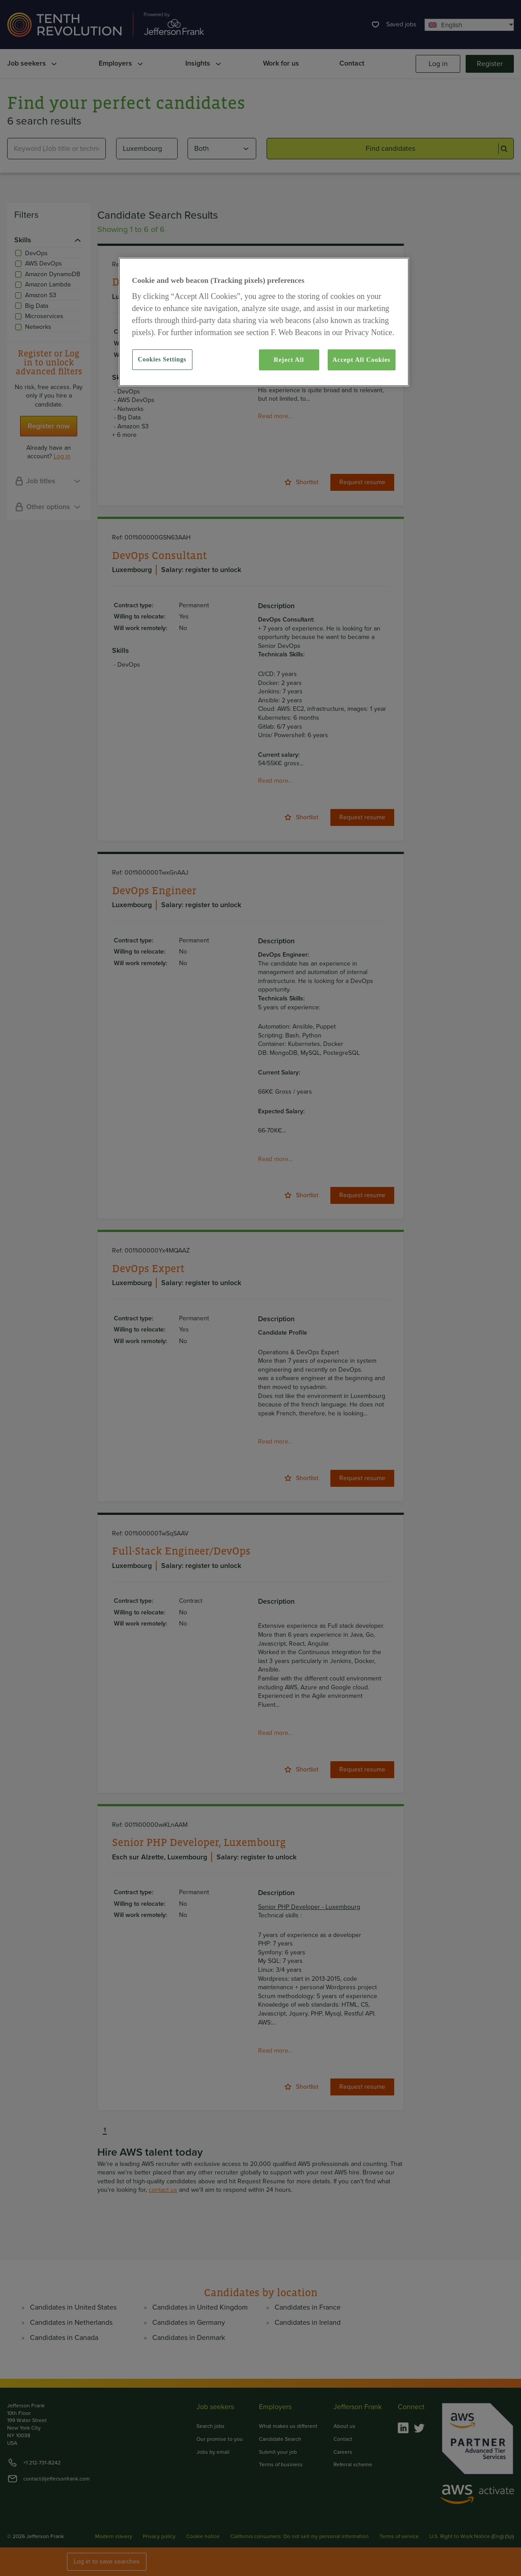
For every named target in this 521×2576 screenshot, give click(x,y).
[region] (264, 321)
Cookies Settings (162, 359)
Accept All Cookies (362, 359)
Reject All (289, 359)
